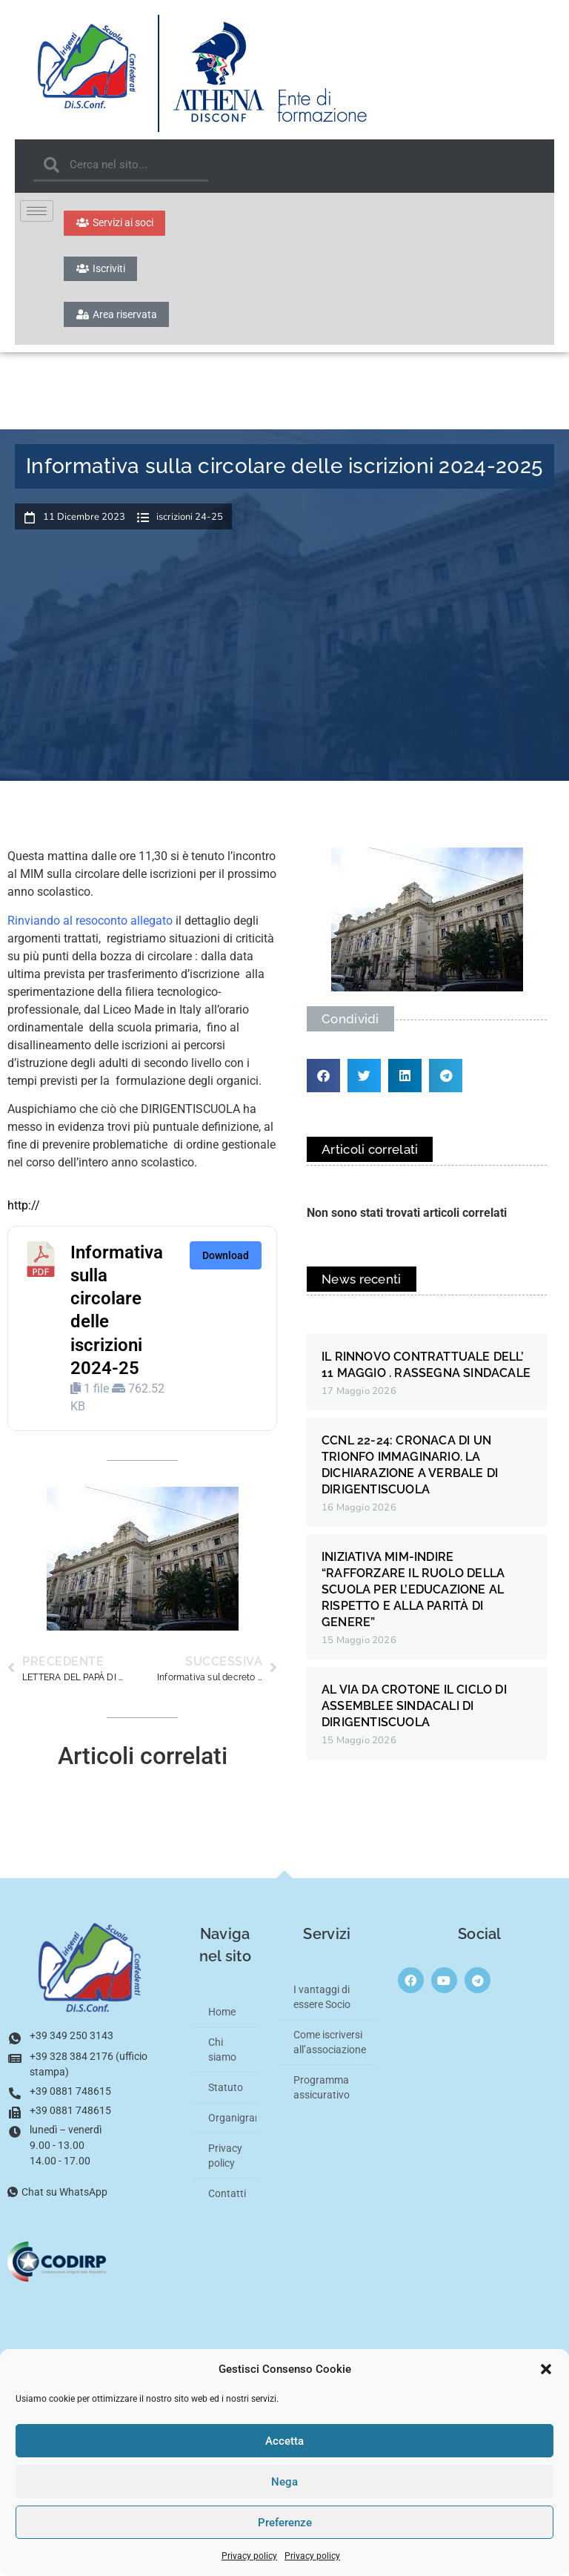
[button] (546, 2369)
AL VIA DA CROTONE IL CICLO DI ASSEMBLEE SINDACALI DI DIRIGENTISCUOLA (414, 1717)
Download (225, 1266)
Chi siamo (222, 2061)
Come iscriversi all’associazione (329, 2054)
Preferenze (285, 2522)
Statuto (225, 2099)
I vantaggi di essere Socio (321, 2008)
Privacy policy (249, 2556)
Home (222, 2024)
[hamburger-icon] (36, 211)
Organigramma (232, 2130)
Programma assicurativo (321, 2099)
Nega (284, 2482)
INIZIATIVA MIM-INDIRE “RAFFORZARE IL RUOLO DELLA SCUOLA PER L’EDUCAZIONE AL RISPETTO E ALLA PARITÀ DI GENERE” (413, 1601)
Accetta (284, 2441)
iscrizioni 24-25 (189, 528)
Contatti (227, 2205)
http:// (23, 1217)
